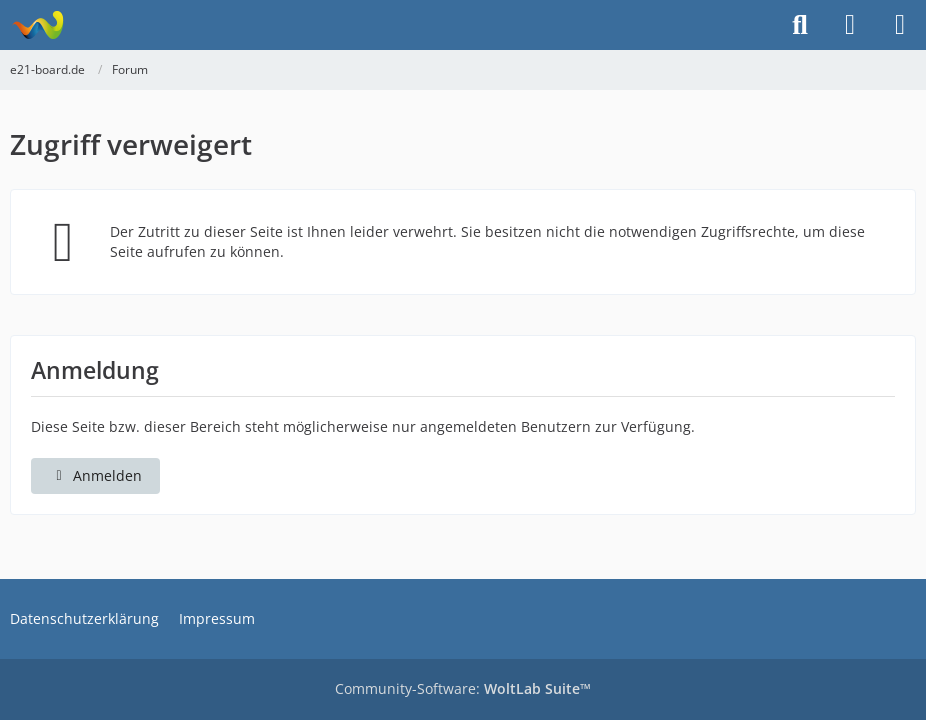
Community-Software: (463, 688)
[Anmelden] (850, 25)
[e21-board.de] (37, 25)
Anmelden (95, 475)
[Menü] (900, 25)
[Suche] (800, 25)
